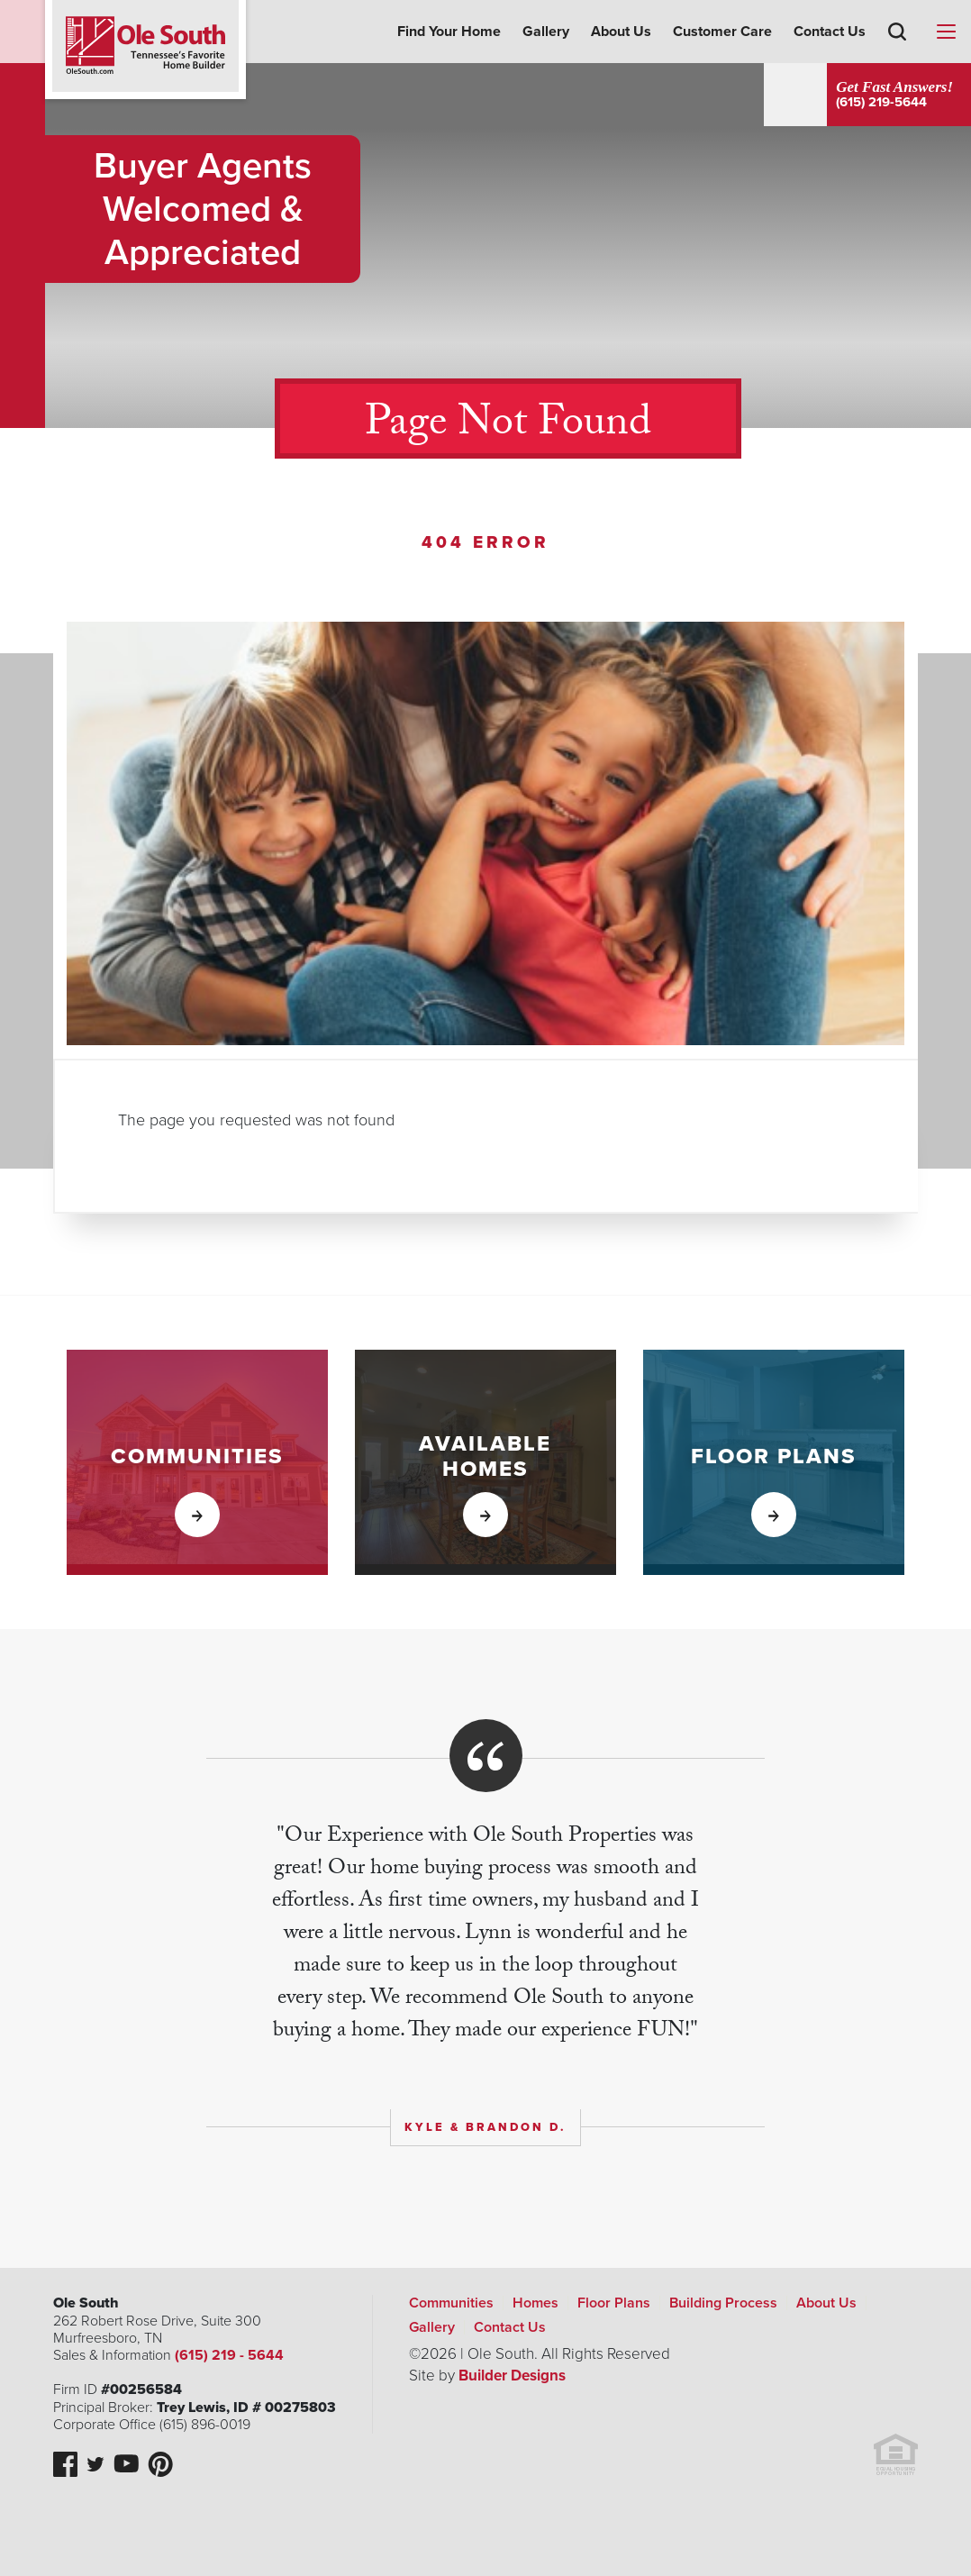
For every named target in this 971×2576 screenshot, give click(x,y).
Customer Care (722, 32)
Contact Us (830, 32)
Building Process (723, 2303)
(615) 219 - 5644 (227, 2355)
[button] (897, 58)
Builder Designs (512, 2375)
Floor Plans (613, 2303)
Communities (451, 2303)
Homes (535, 2303)
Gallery (545, 32)
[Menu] (946, 31)
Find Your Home (449, 32)
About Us (621, 32)
